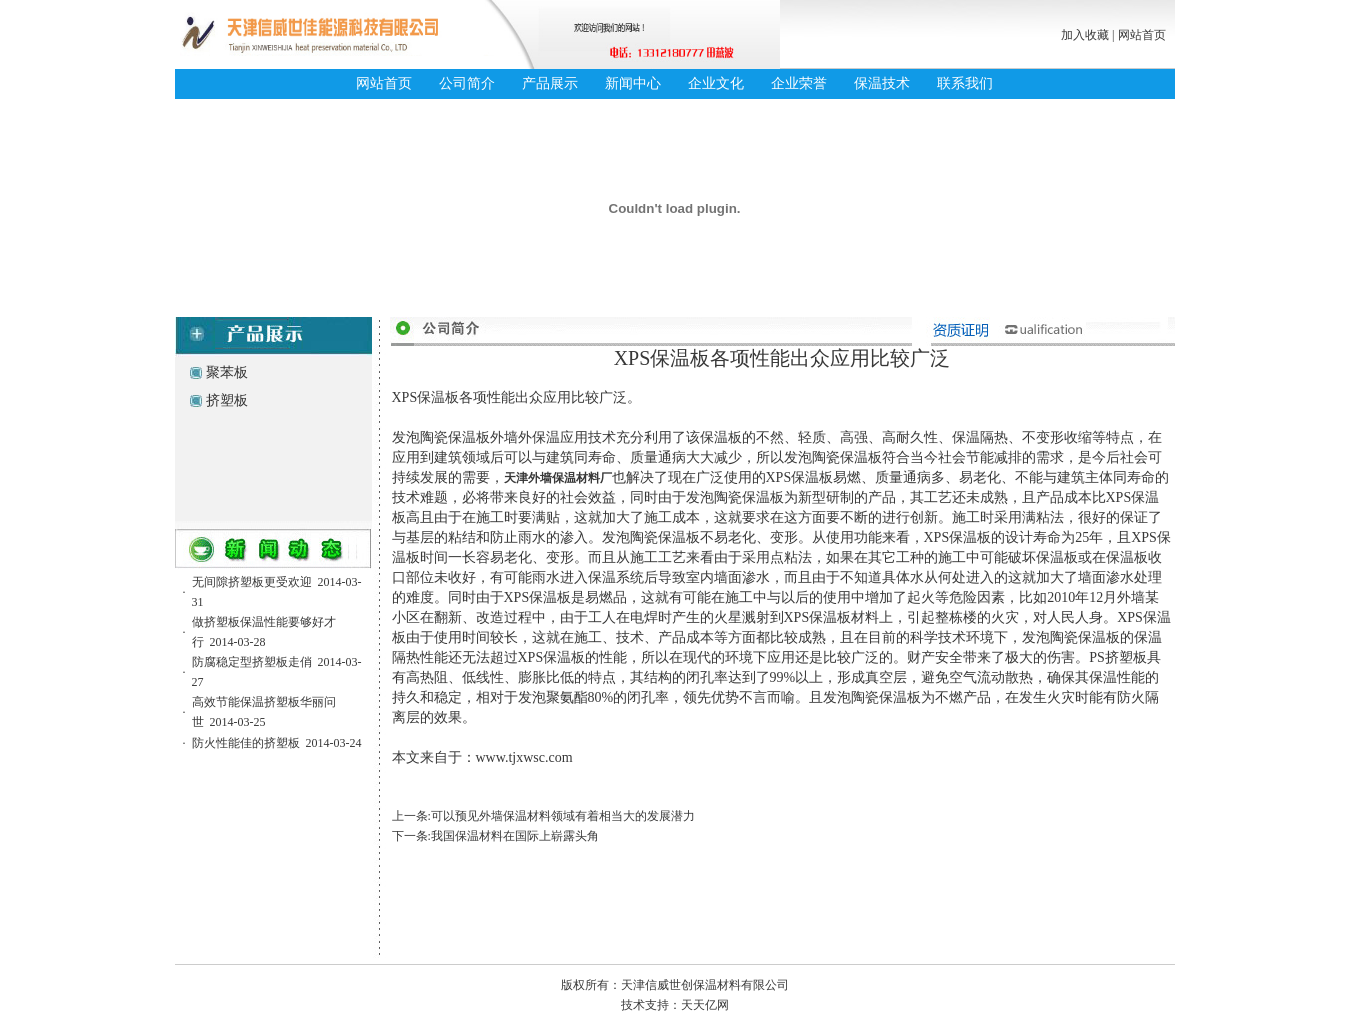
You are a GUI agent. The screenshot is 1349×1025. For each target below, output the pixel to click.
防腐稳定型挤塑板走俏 (252, 662)
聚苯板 (227, 372)
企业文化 (716, 83)
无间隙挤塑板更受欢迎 (252, 582)
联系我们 (965, 83)
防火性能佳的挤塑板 (246, 743)
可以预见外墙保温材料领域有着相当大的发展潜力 (563, 816)
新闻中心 (633, 83)
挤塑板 (227, 400)
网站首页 (1142, 35)
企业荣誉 (799, 83)
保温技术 (882, 83)
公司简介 (467, 83)
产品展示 (550, 83)
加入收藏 (1085, 35)
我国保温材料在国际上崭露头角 (515, 836)
